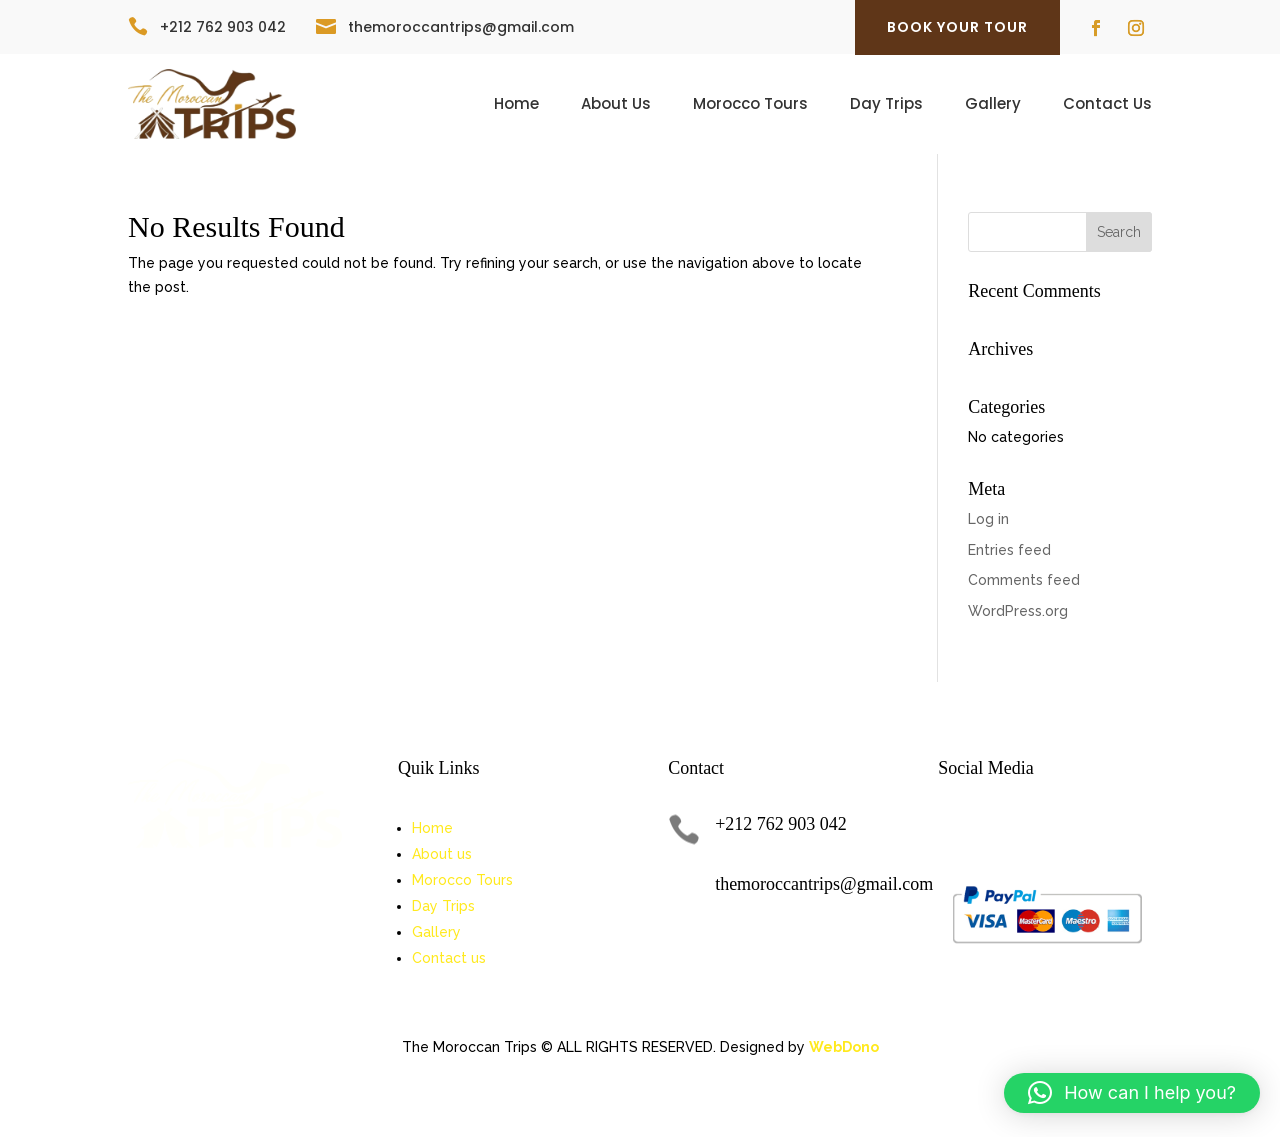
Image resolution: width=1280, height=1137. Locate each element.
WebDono (844, 1047)
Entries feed (1009, 550)
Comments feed (1024, 580)
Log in (988, 519)
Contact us (449, 958)
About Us (616, 105)
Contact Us (1107, 105)
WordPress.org (1018, 611)
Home (516, 105)
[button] (1132, 1093)
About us (442, 854)
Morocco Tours (750, 105)
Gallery (993, 105)
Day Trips (886, 105)
